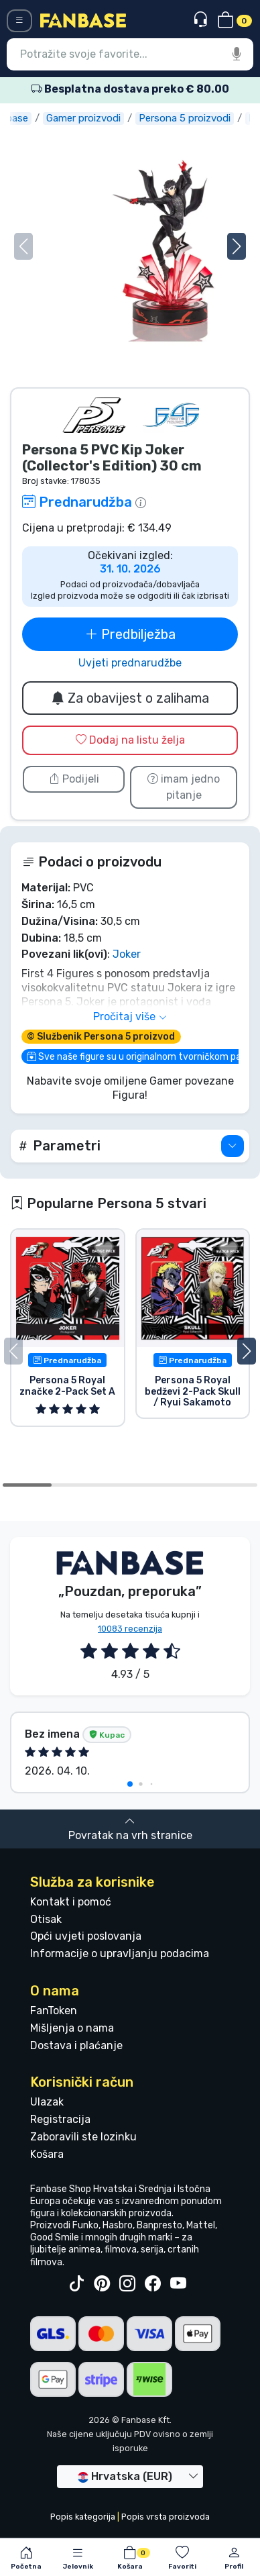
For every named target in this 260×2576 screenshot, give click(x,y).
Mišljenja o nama (72, 2028)
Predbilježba (130, 634)
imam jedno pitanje (183, 787)
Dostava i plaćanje (76, 2045)
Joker (127, 954)
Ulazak (47, 2101)
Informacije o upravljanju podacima (119, 1953)
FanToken (53, 2010)
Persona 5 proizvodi (191, 118)
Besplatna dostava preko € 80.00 (130, 89)
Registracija (60, 2119)
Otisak (46, 1919)
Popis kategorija (82, 2517)
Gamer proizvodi (90, 118)
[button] (236, 246)
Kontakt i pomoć (70, 1901)
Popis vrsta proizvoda (165, 2517)
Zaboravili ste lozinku (83, 2136)
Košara (47, 2154)
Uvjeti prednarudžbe (130, 662)
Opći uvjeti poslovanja (85, 1936)
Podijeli (74, 779)
